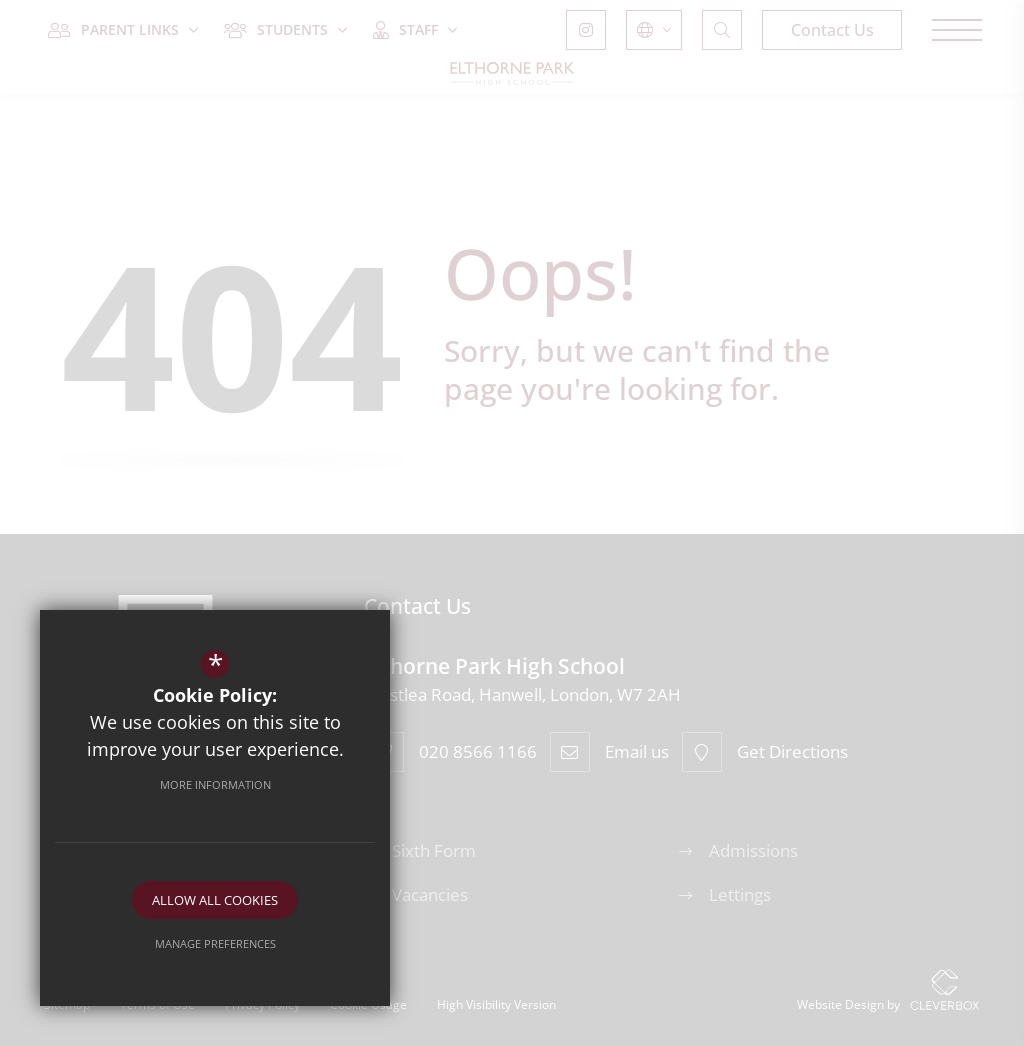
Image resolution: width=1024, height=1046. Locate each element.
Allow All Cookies (215, 900)
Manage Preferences (215, 943)
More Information (215, 784)
